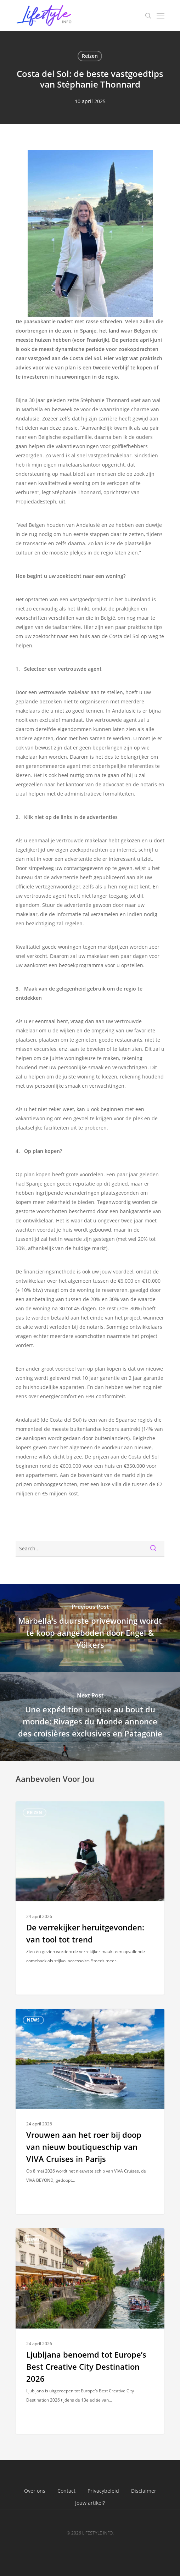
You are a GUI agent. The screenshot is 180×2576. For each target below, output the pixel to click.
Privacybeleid (103, 2490)
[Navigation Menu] (160, 15)
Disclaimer (143, 2490)
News (33, 2020)
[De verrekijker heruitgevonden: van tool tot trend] (90, 1898)
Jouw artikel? (90, 2502)
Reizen (90, 55)
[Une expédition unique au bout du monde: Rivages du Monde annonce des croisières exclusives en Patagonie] (90, 1716)
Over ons (34, 2490)
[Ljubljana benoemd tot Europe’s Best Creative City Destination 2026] (90, 2330)
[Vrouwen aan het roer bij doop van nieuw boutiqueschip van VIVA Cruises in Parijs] (90, 2111)
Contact (66, 2490)
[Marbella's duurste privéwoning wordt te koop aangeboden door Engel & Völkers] (90, 1628)
